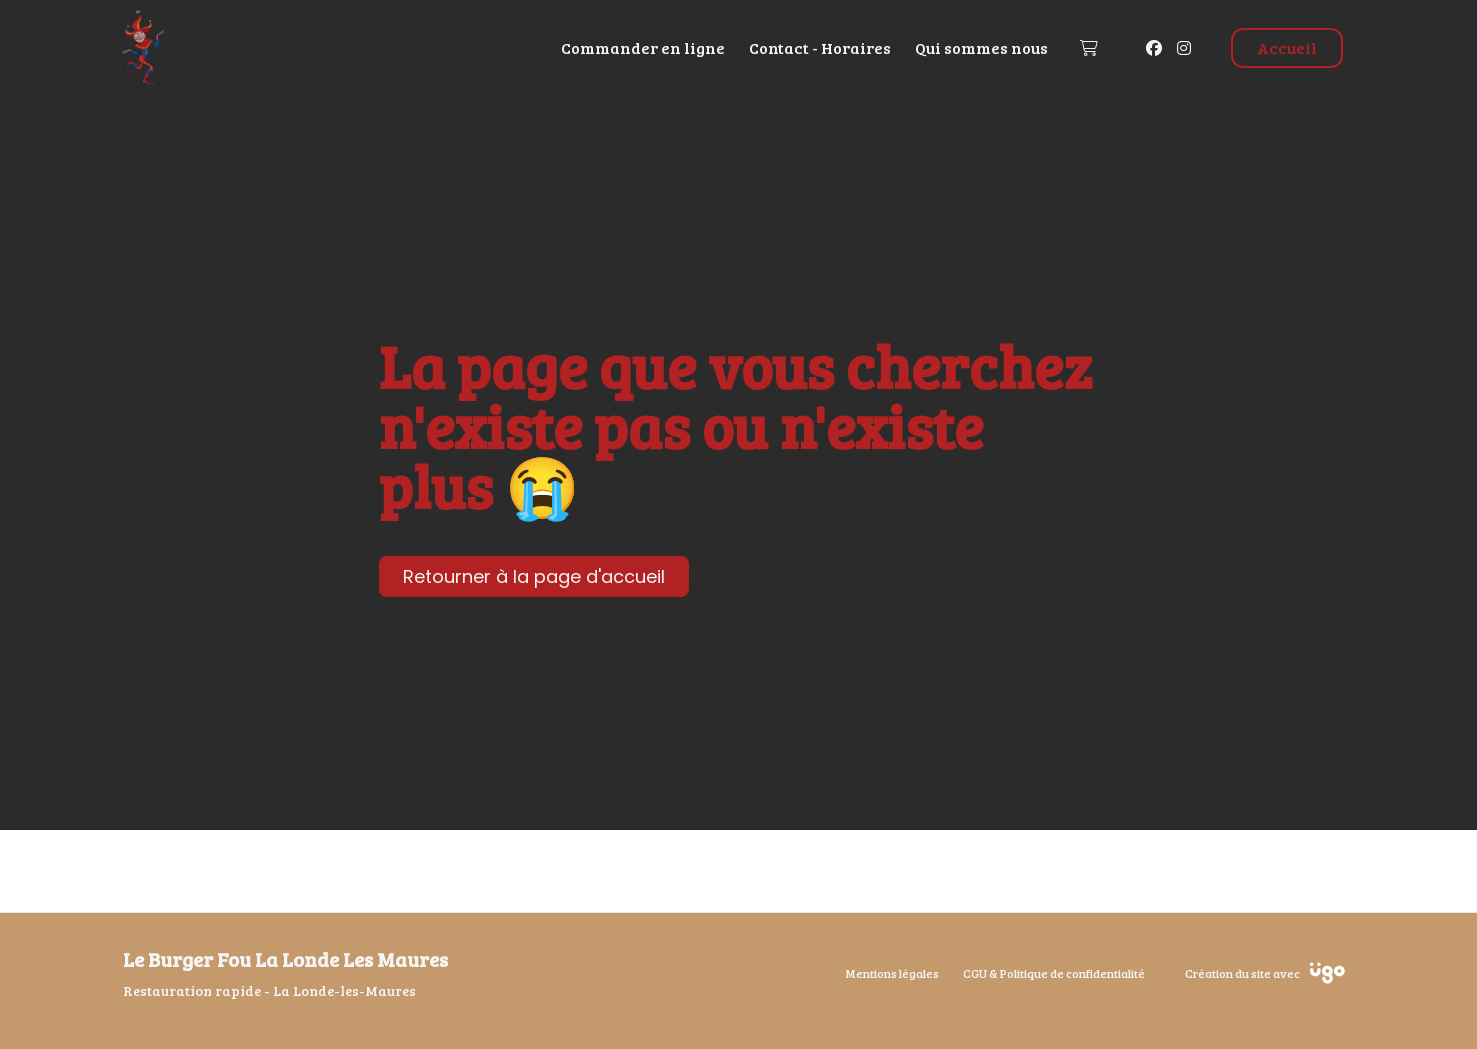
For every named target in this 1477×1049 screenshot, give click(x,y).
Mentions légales (892, 973)
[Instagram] (1184, 47)
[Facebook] (1154, 47)
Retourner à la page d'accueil (534, 576)
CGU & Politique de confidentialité (1054, 973)
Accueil (1287, 47)
